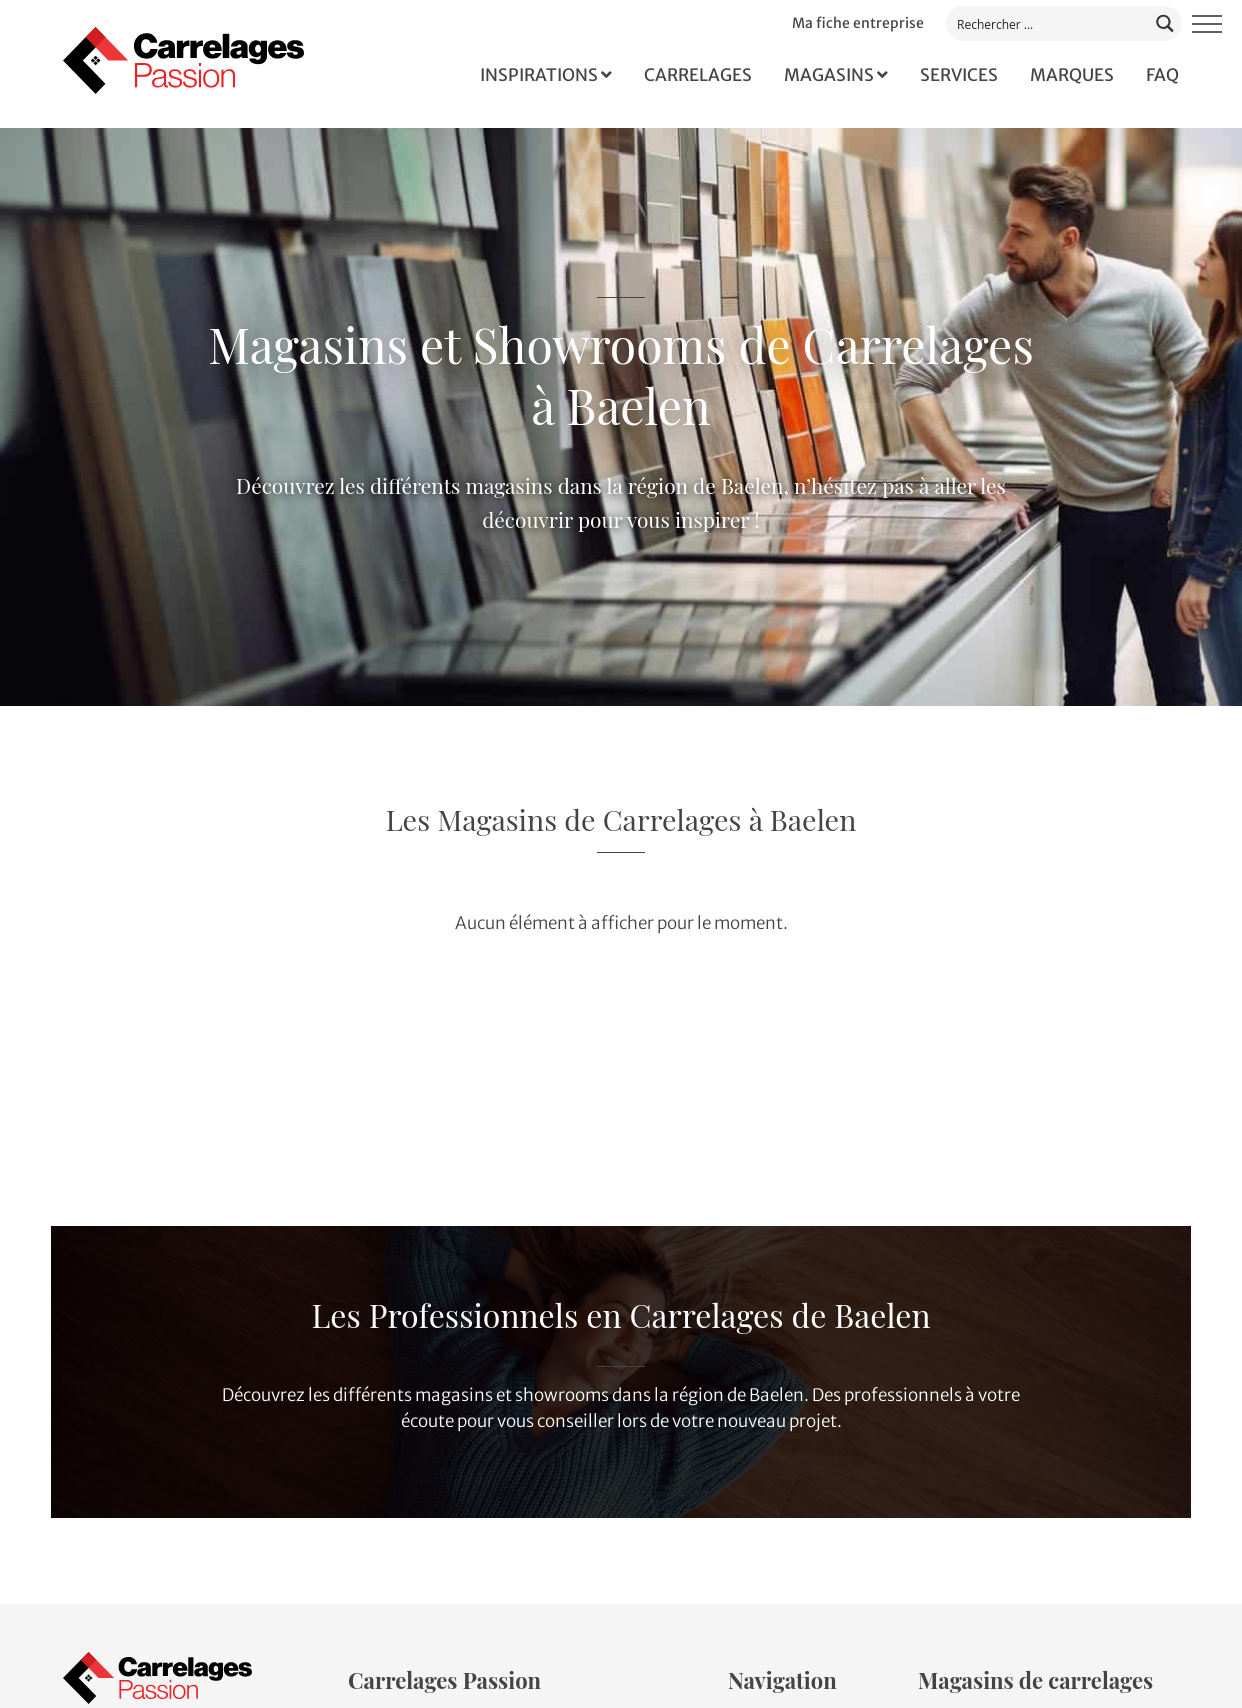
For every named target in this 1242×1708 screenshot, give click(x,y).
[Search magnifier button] (1165, 22)
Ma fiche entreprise (858, 23)
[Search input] (1048, 23)
